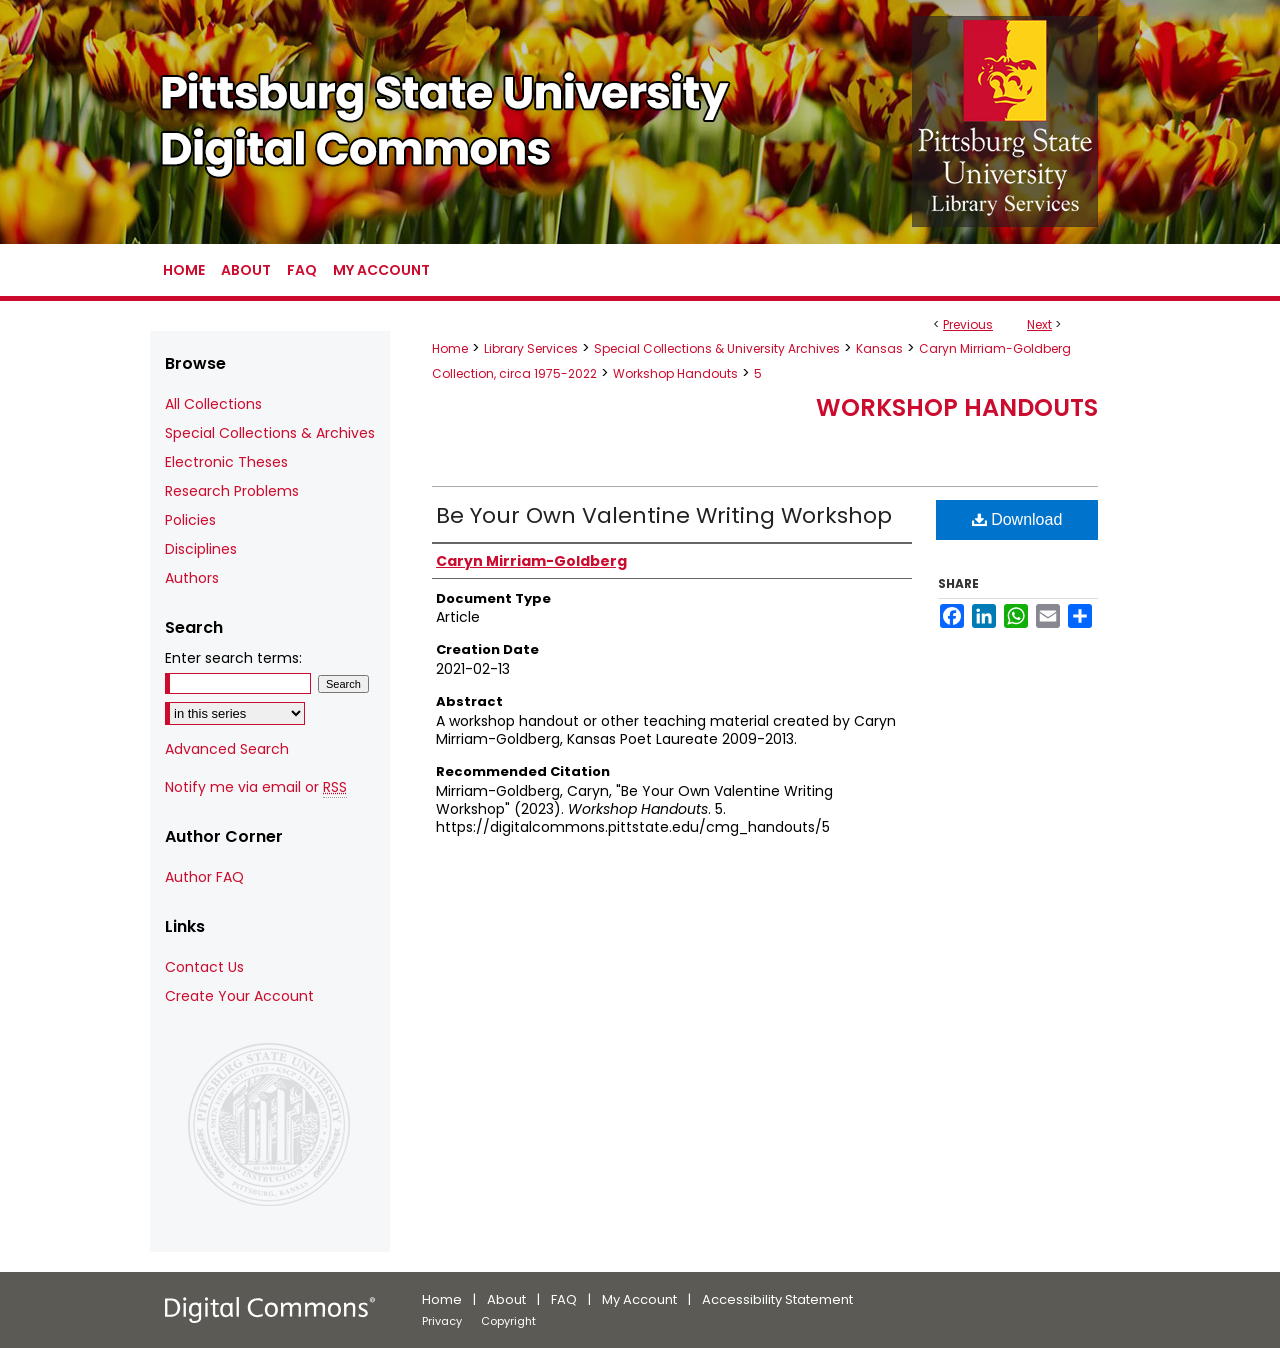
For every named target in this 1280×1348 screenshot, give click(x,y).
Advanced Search (227, 749)
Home (450, 348)
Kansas (879, 348)
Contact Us (204, 967)
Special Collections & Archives (270, 433)
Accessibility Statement (777, 1299)
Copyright (508, 1321)
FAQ (564, 1299)
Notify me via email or (256, 787)
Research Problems (232, 491)
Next (1039, 324)
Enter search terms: (233, 658)
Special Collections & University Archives (717, 348)
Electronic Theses (226, 462)
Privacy (442, 1321)
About (506, 1299)
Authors (192, 578)
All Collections (213, 404)
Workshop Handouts (675, 373)
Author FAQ (204, 877)
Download (1017, 519)
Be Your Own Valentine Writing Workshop (664, 515)
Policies (190, 520)
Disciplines (201, 549)
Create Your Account (239, 996)
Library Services (531, 348)
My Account (639, 1299)
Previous (968, 324)
